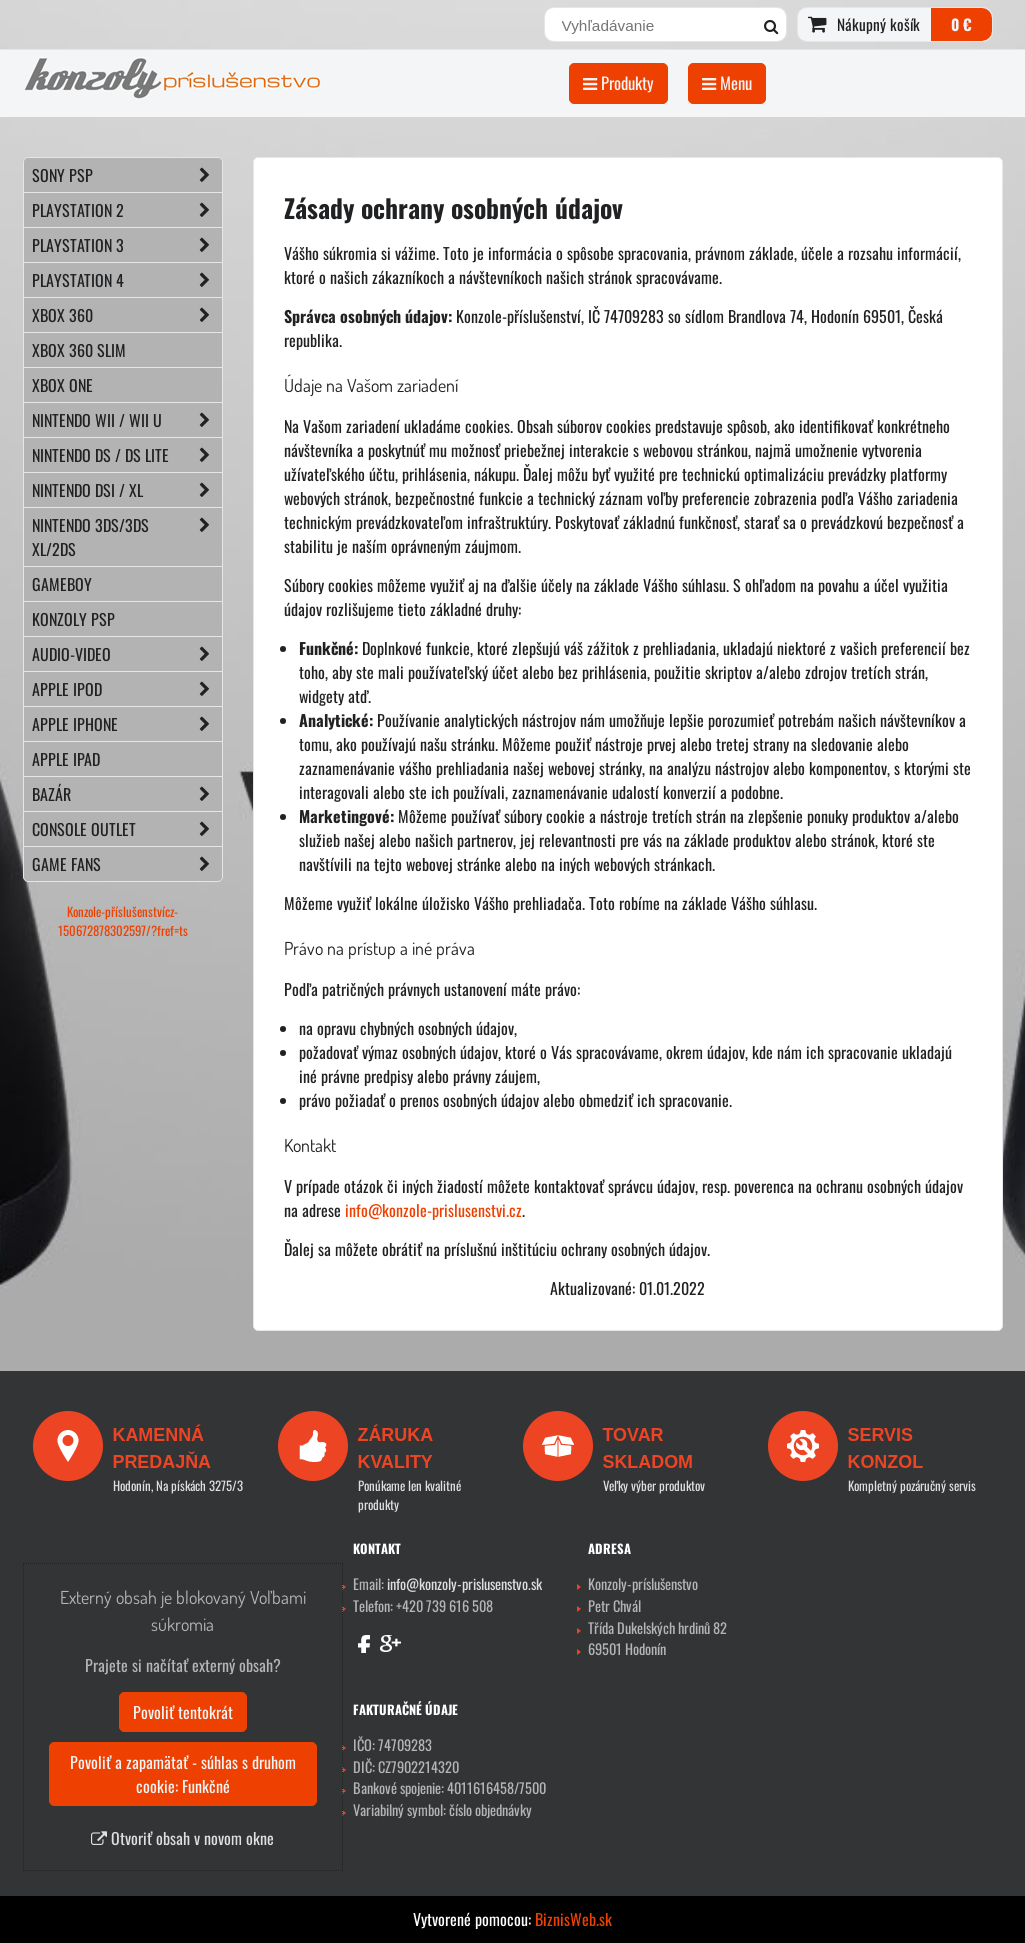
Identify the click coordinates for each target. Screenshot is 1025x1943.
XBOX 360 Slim (79, 350)
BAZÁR (127, 794)
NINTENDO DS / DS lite (127, 455)
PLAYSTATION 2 (127, 210)
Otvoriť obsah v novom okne (182, 1838)
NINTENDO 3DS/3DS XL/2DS (127, 537)
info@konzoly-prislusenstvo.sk (464, 1583)
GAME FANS (127, 864)
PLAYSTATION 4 (127, 280)
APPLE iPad (66, 759)
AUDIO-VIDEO (127, 654)
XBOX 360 (127, 315)
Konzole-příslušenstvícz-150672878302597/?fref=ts (123, 921)
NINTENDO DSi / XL (127, 490)
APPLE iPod (127, 689)
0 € (961, 24)
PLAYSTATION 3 (127, 245)
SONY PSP (127, 175)
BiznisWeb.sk (573, 1919)
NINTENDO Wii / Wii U (127, 420)
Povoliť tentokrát (183, 1712)
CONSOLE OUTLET (127, 829)
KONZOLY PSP (73, 619)
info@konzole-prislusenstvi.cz (433, 1210)
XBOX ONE (62, 385)
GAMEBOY (62, 584)
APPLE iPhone (127, 724)
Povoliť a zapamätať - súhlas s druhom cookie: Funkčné (183, 1774)
